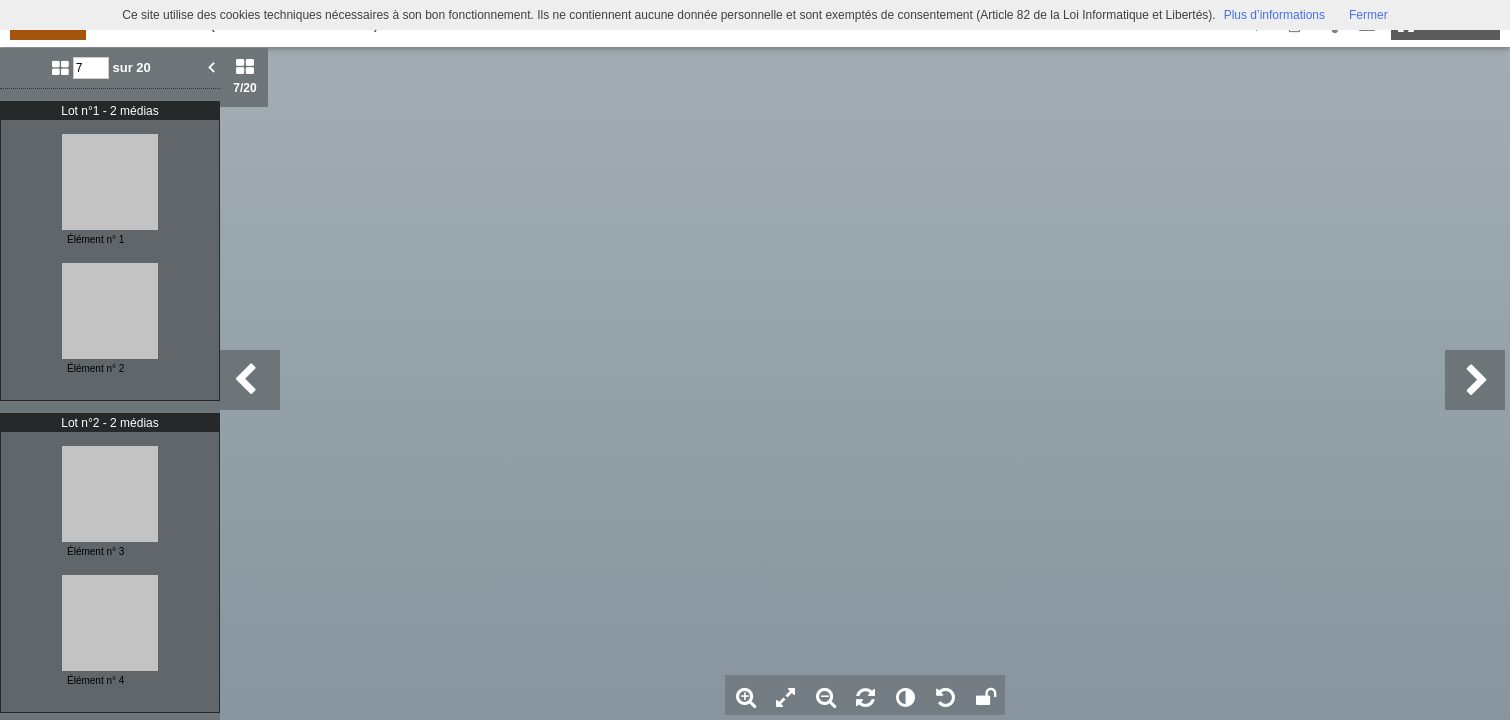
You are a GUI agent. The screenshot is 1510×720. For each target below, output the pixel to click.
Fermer (1368, 15)
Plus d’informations (1274, 15)
